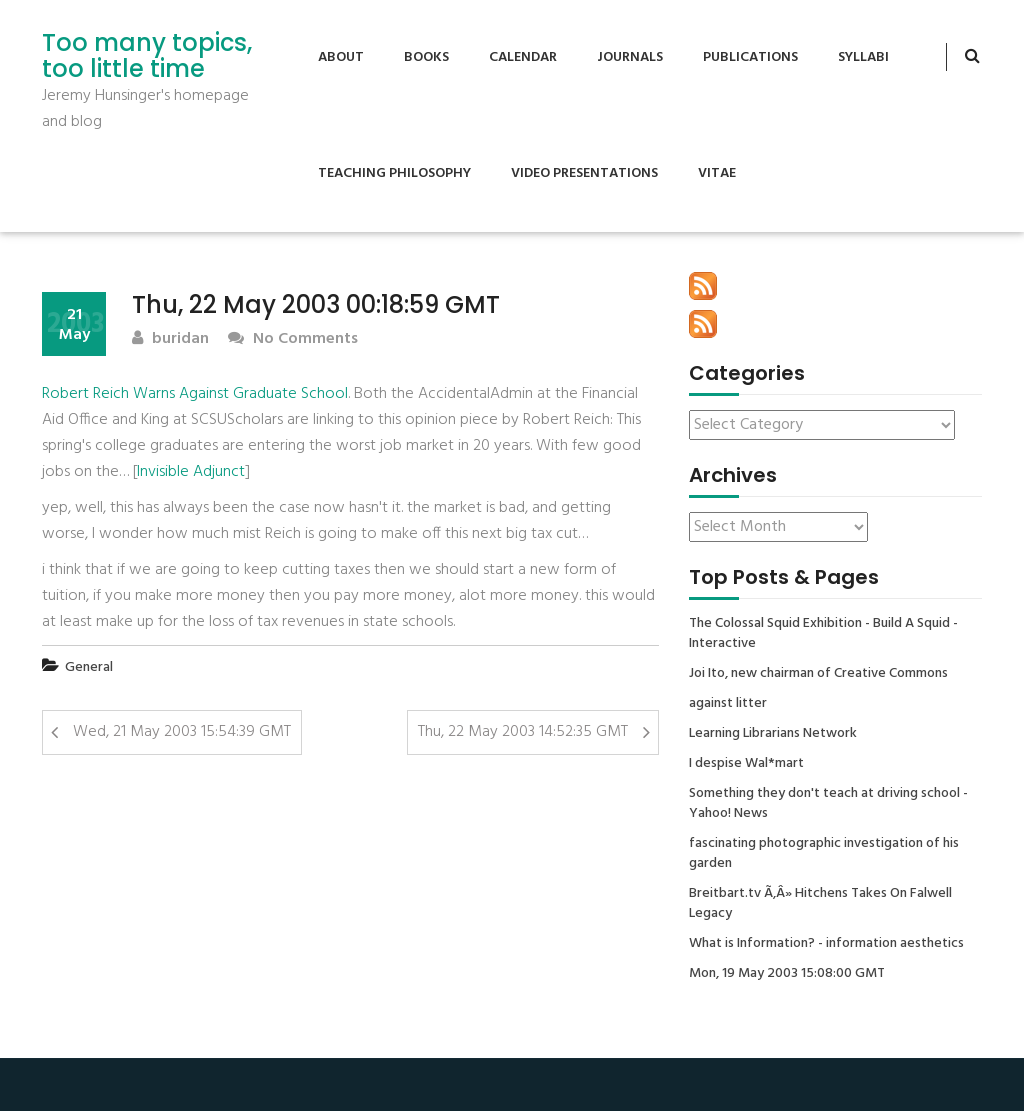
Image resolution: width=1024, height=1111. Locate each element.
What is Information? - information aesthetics (826, 944)
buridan (170, 339)
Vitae (717, 173)
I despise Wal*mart (746, 764)
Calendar (523, 57)
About (341, 57)
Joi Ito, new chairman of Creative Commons (818, 674)
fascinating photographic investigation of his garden (824, 854)
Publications (750, 57)
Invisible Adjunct (191, 472)
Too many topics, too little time (147, 56)
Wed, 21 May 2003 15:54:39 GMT (182, 732)
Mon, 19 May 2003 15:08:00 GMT (787, 974)
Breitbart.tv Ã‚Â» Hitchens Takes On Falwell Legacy (820, 904)
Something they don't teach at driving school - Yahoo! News (828, 804)
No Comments (293, 339)
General (89, 667)
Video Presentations (584, 173)
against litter (728, 704)
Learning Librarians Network (773, 734)
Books (426, 57)
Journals (630, 57)
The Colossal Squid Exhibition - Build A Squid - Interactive (823, 634)
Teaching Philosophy (394, 173)
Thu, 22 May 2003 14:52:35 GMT (523, 732)
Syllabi (863, 57)
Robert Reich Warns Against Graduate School (195, 394)
